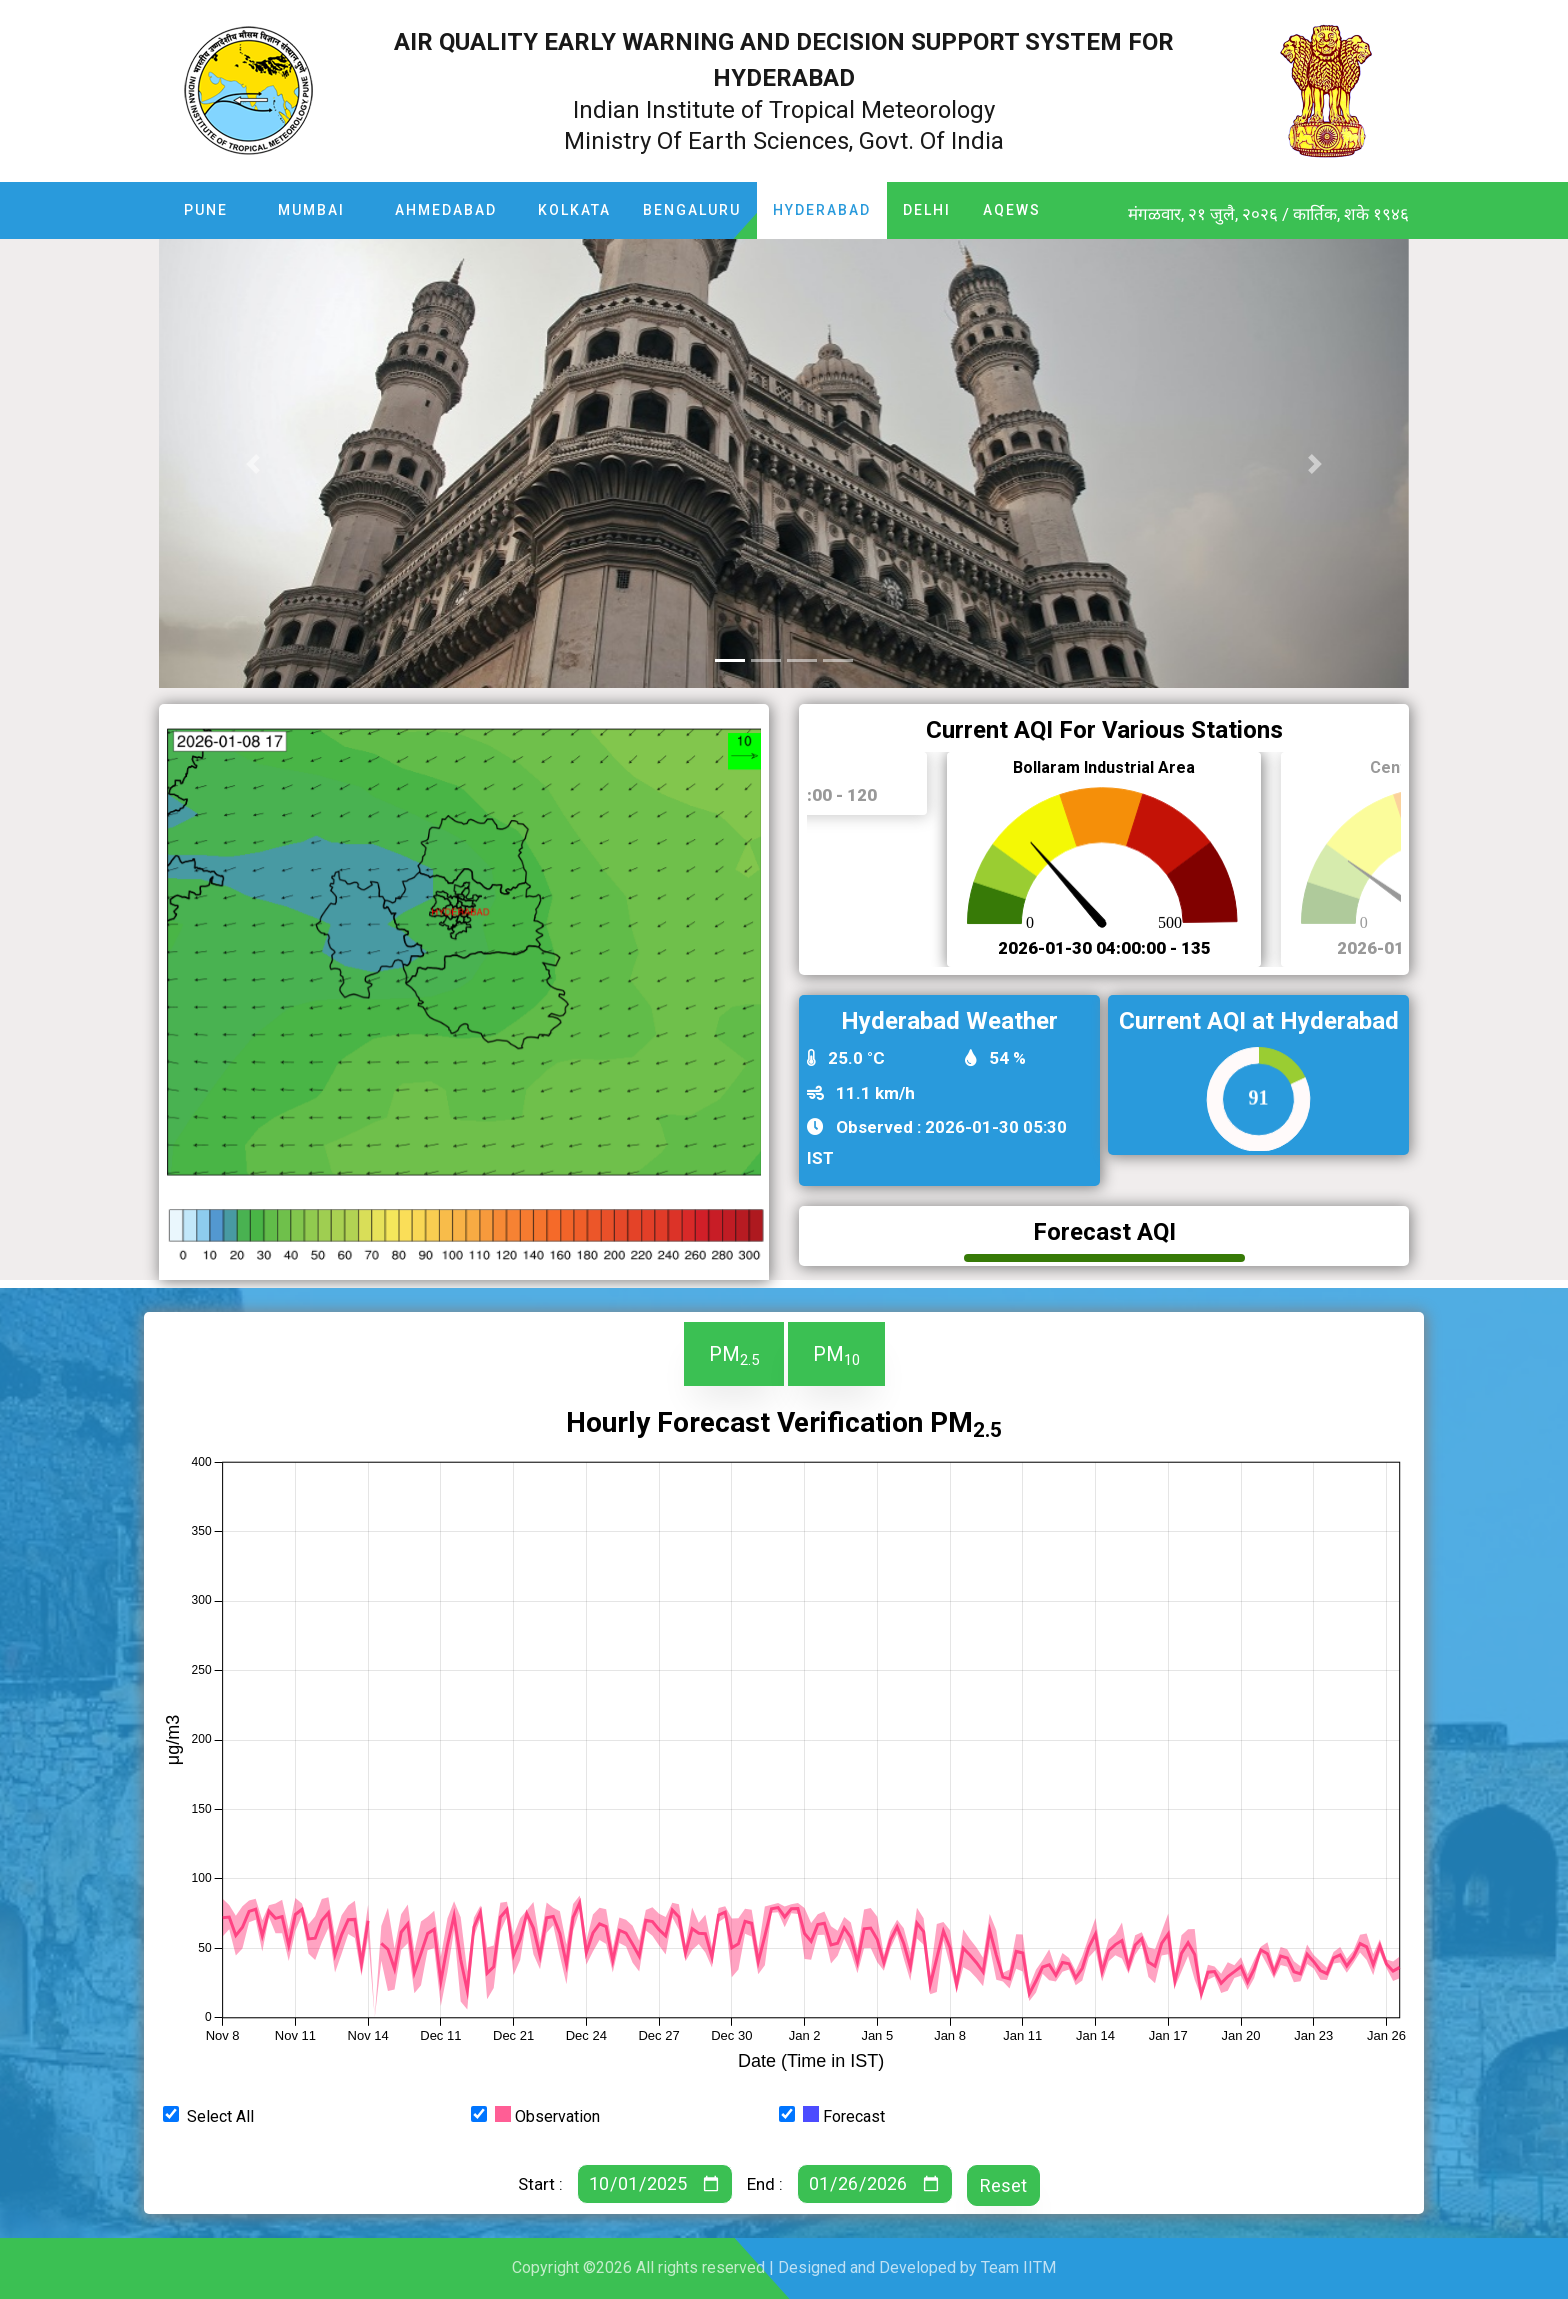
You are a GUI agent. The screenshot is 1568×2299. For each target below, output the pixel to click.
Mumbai (311, 210)
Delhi (927, 210)
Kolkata (574, 210)
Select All (220, 2116)
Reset (1003, 2185)
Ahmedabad (446, 210)
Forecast (844, 2116)
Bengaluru (692, 210)
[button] (253, 463)
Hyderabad (822, 210)
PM (734, 1355)
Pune (206, 210)
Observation (547, 2116)
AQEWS (1012, 210)
